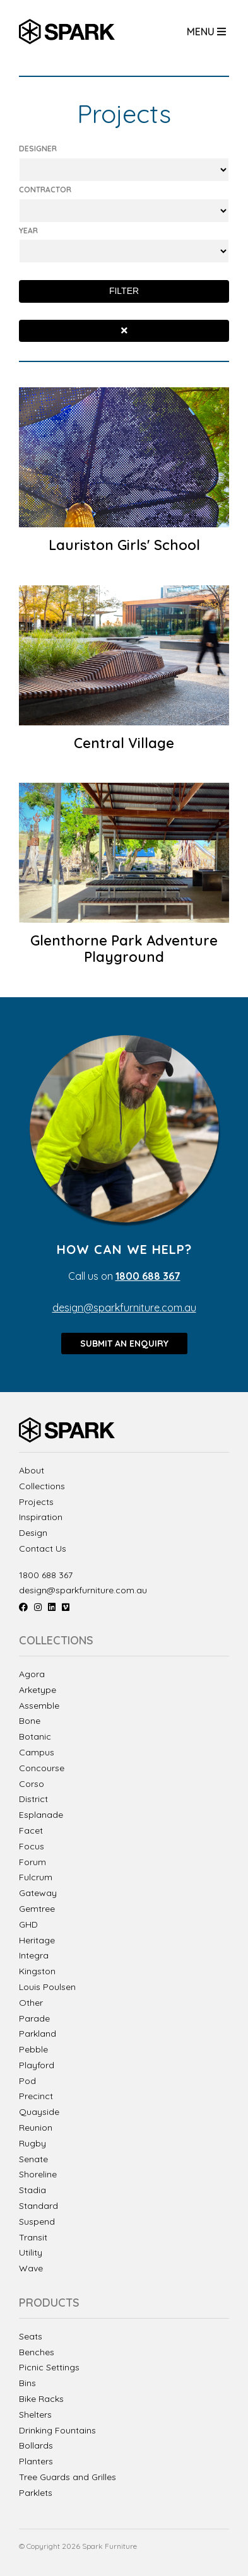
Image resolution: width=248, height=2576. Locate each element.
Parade (34, 2018)
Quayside (39, 2111)
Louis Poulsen (47, 1987)
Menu (206, 31)
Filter (124, 291)
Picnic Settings (49, 2367)
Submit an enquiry (124, 1343)
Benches (36, 2352)
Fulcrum (35, 1877)
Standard (38, 2205)
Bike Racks (41, 2399)
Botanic (35, 1736)
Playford (36, 2065)
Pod (27, 2081)
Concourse (41, 1768)
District (33, 1799)
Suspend (37, 2221)
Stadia (32, 2190)
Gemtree (37, 1908)
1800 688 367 (46, 1575)
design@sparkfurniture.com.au (124, 1307)
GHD (28, 1924)
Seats (30, 2336)
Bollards (36, 2445)
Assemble (39, 1705)
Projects (36, 1502)
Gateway (38, 1893)
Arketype (37, 1689)
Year (28, 230)
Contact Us (42, 1548)
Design (33, 1533)
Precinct (36, 2096)
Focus (31, 1846)
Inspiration (40, 1517)
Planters (36, 2461)
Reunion (35, 2127)
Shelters (35, 2414)
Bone (29, 1720)
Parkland (37, 2033)
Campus (36, 1752)
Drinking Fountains (57, 2430)
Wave (31, 2268)
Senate (33, 2159)
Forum (32, 1862)
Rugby (32, 2143)
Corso (31, 1783)
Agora (32, 1674)
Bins (27, 2383)
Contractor (45, 189)
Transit (33, 2237)
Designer (38, 148)
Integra (34, 1955)
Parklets (35, 2493)
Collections (42, 1486)
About (31, 1470)
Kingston (37, 1971)
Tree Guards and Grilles (67, 2477)
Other (31, 2002)
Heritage (37, 1940)
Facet (31, 1830)
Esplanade (41, 1814)
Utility (30, 2252)
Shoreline (38, 2174)
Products (49, 2303)
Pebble (33, 2049)
